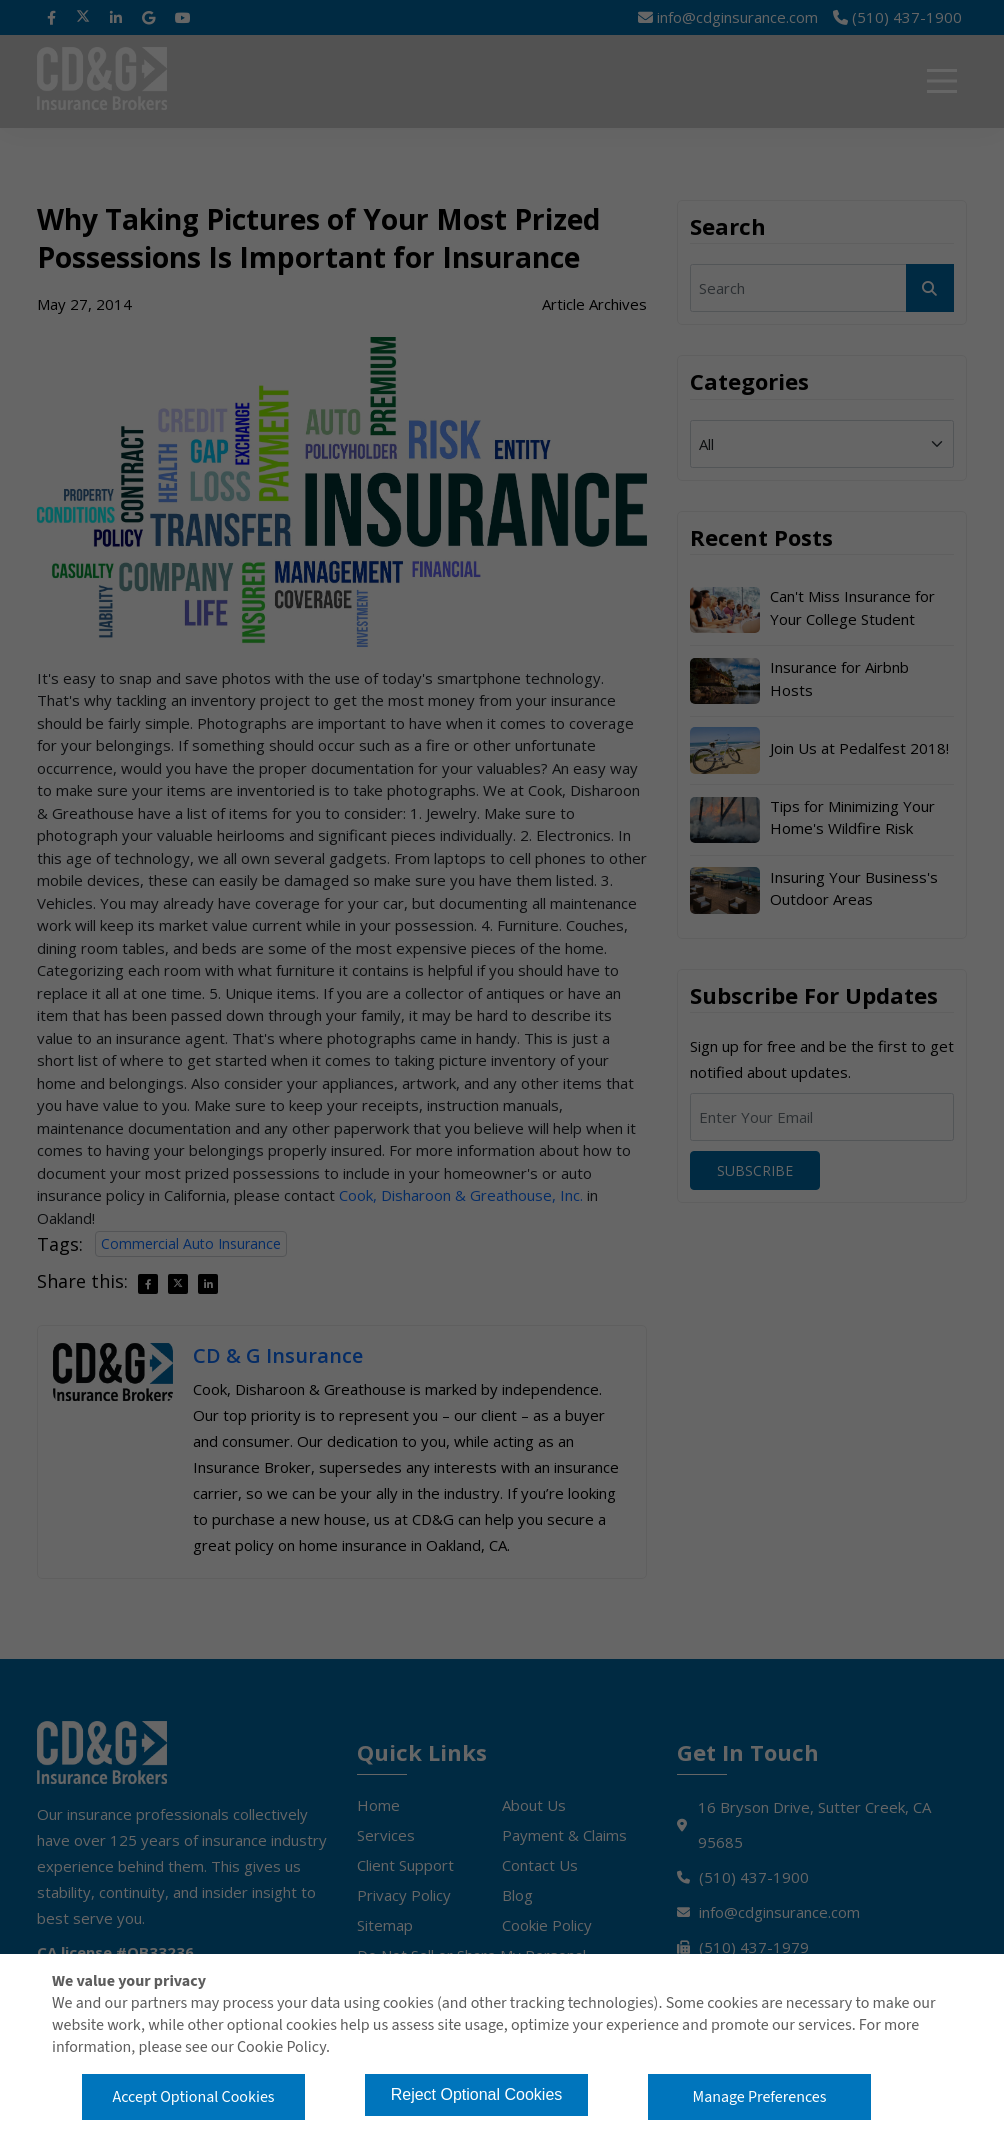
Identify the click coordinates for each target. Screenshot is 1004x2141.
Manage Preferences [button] (760, 2097)
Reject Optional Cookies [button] (477, 2094)
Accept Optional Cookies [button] (193, 2097)
